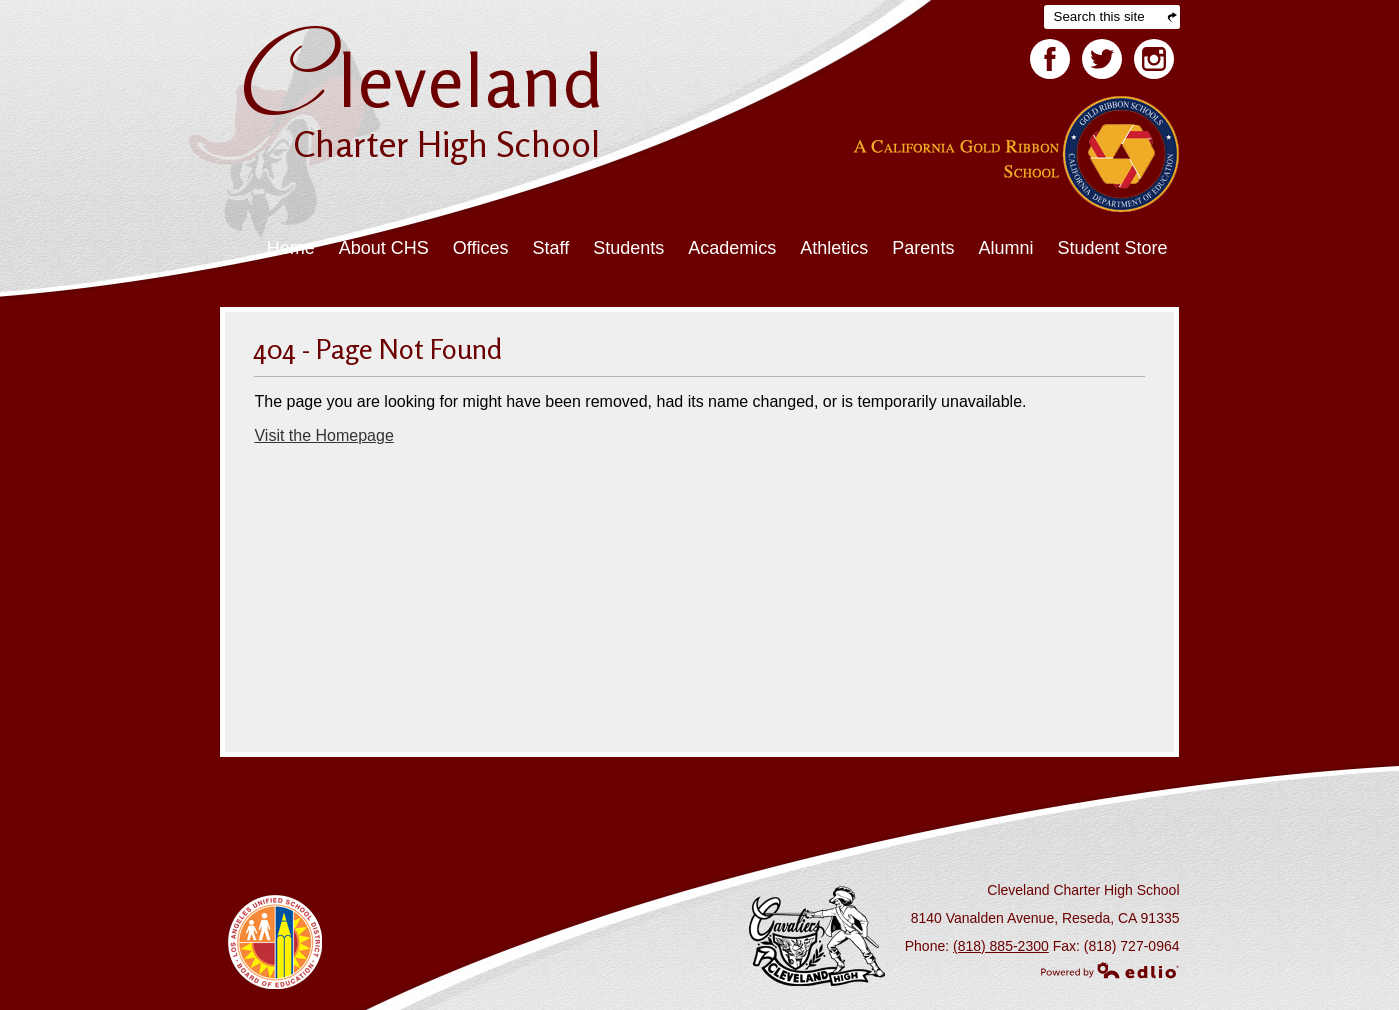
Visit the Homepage (323, 435)
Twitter (1102, 63)
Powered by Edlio (1110, 970)
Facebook (1050, 63)
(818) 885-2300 (1001, 946)
